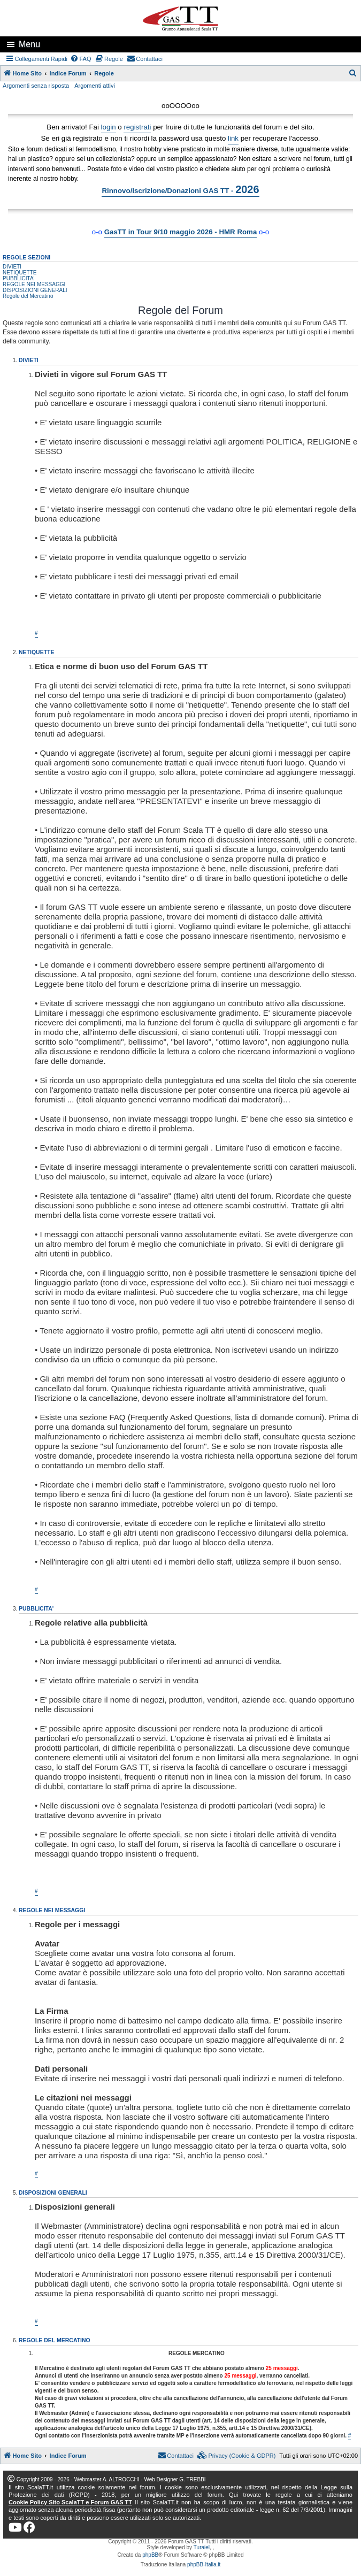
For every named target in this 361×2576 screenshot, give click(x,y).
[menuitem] (80, 58)
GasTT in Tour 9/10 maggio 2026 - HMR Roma (180, 232)
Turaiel (202, 2547)
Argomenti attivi (94, 85)
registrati (137, 127)
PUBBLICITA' (19, 278)
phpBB (150, 2555)
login (108, 127)
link (233, 138)
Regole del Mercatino (28, 296)
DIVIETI (12, 267)
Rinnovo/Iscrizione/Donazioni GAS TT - (180, 189)
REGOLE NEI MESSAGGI (34, 284)
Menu (29, 44)
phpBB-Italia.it (203, 2564)
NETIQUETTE (19, 272)
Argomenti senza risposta (36, 85)
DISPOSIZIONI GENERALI (35, 290)
